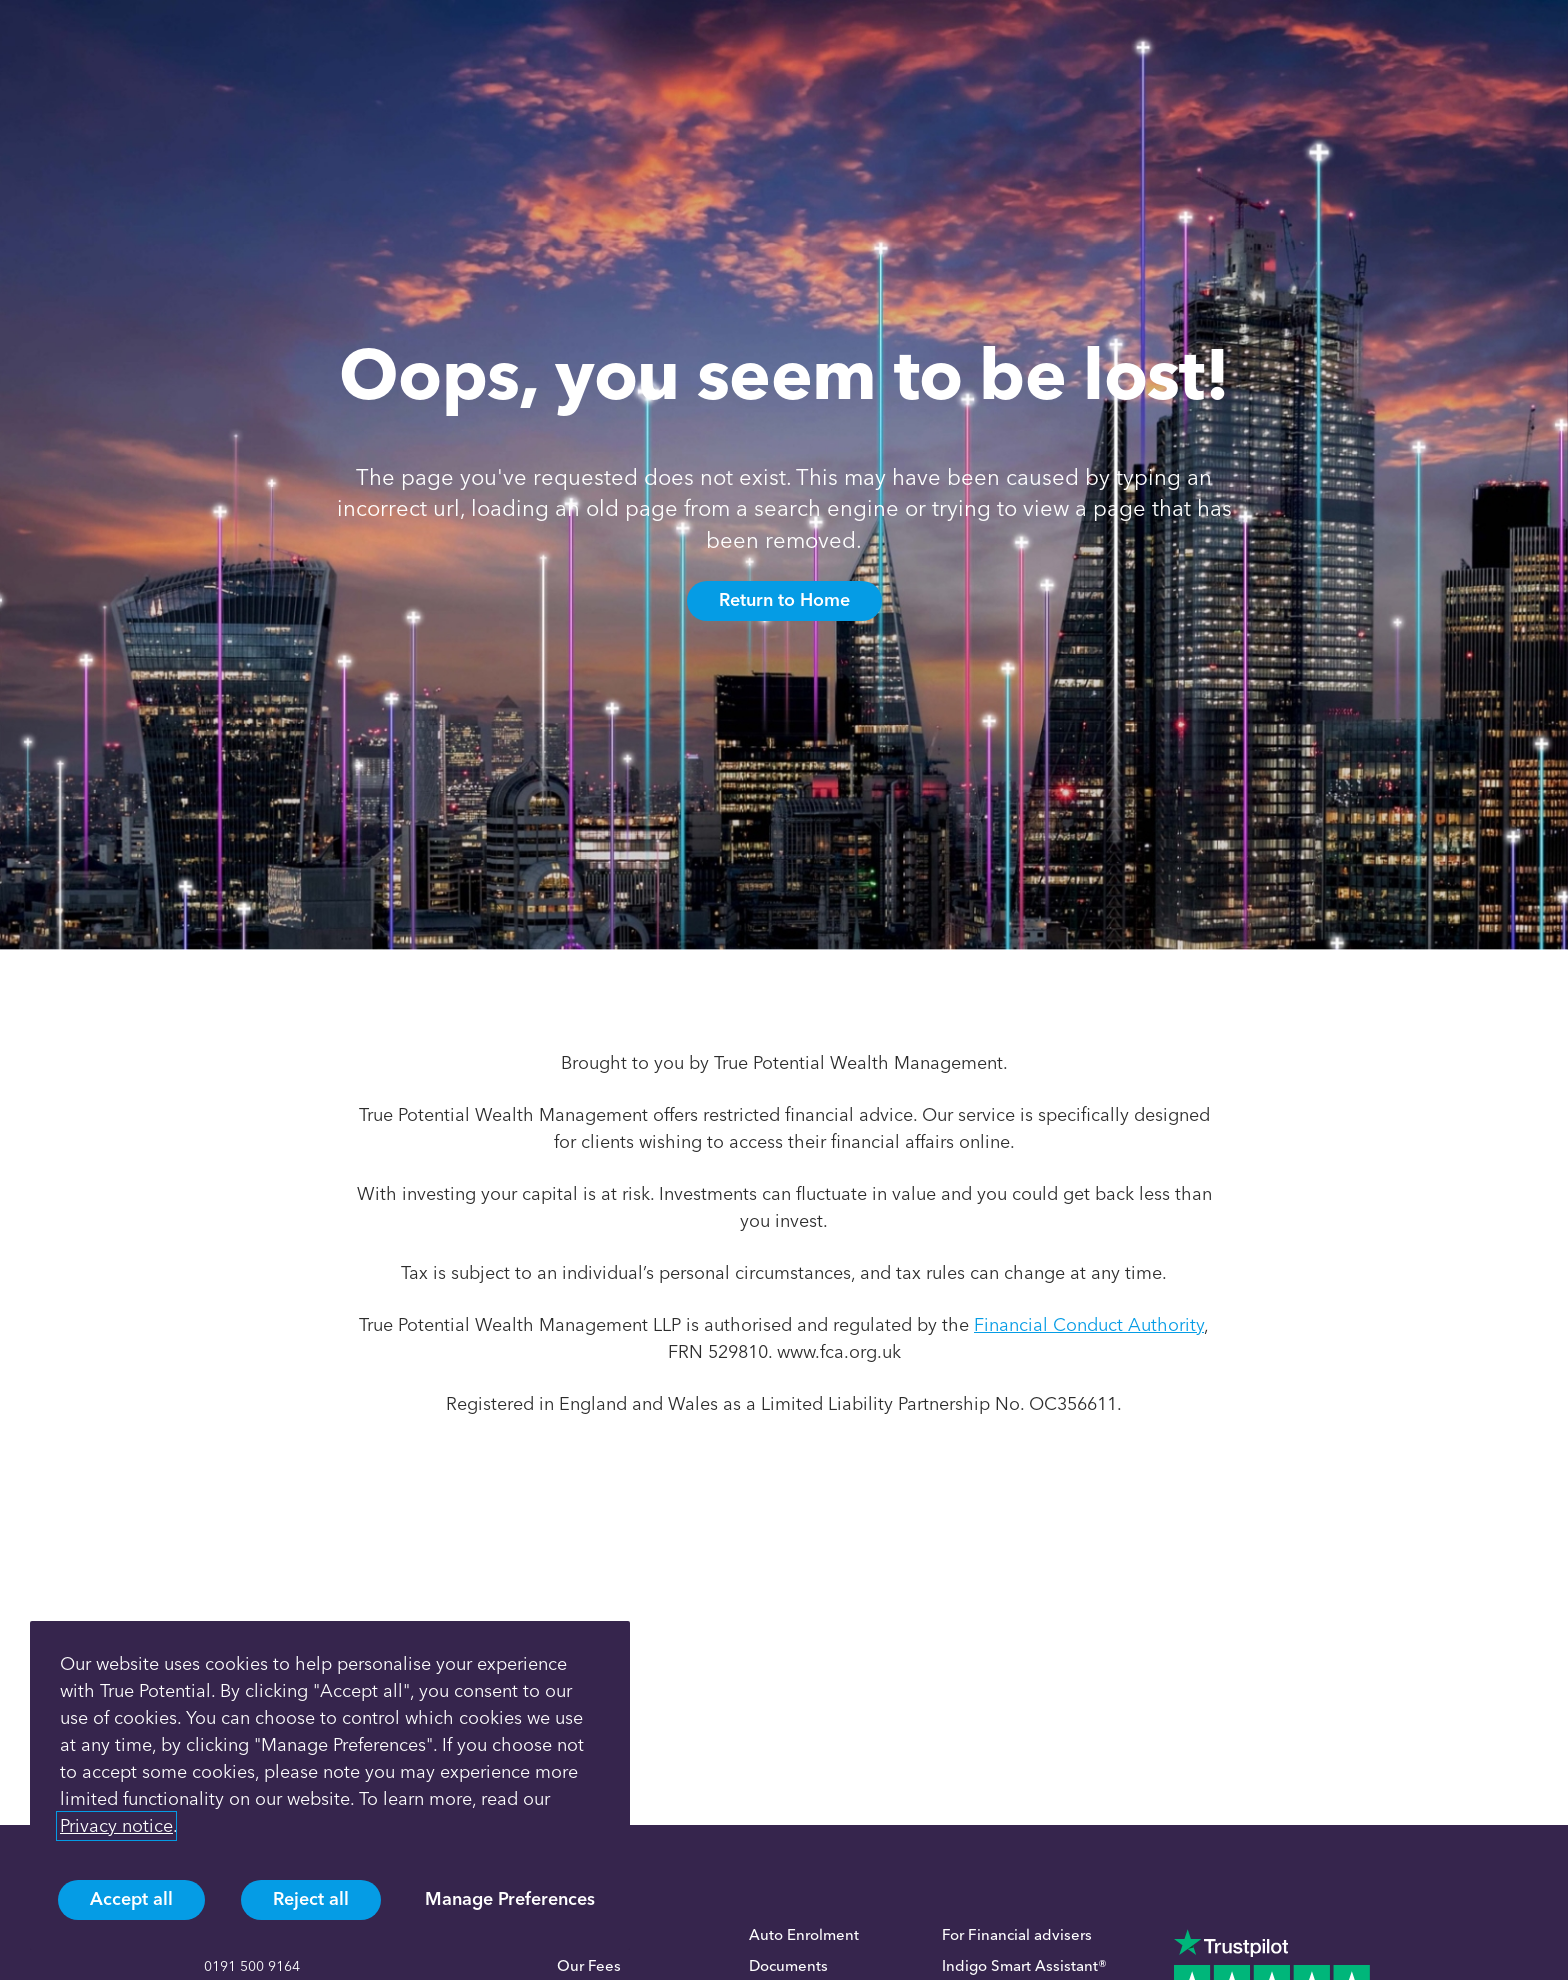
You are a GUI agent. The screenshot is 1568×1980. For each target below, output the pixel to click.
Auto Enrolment (804, 1935)
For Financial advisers (1017, 1935)
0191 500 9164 (252, 1966)
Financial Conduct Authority (1089, 1325)
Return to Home (784, 600)
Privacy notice (116, 1826)
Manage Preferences (510, 1899)
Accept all (131, 1899)
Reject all (311, 1899)
